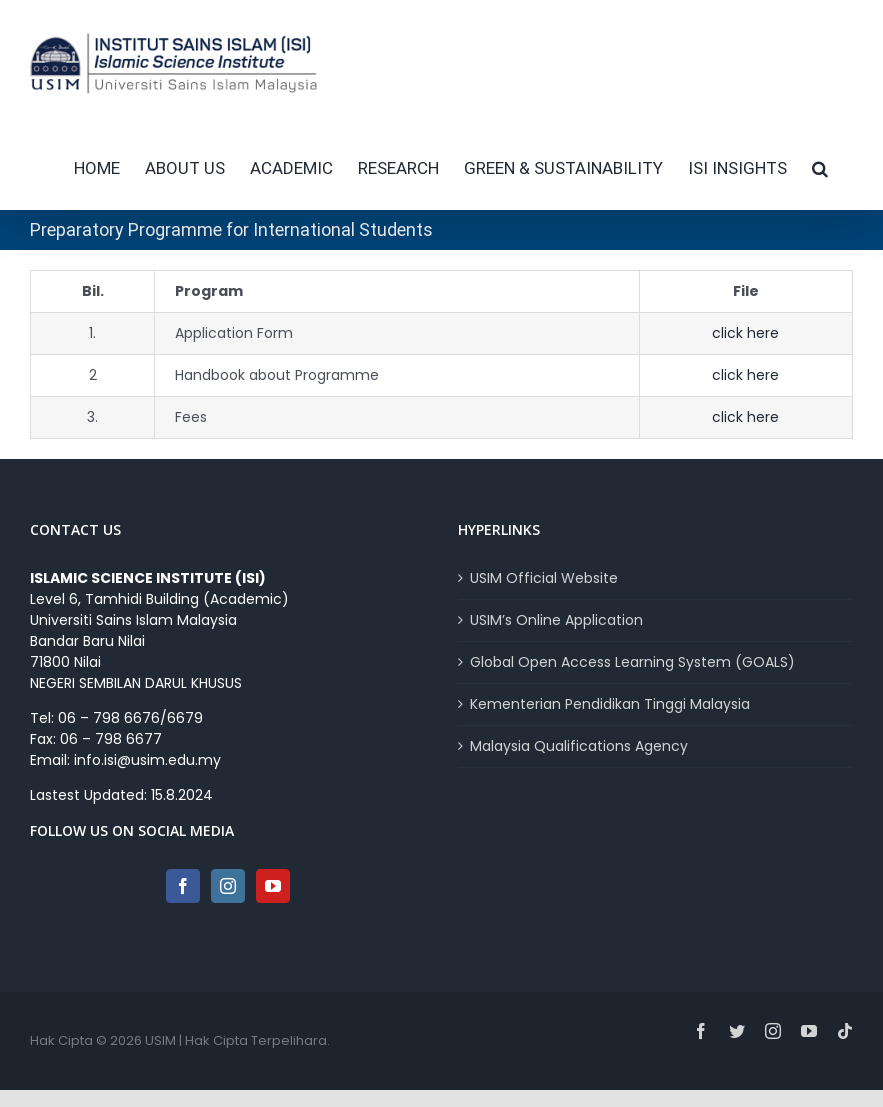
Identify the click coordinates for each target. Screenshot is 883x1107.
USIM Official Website (544, 578)
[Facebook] (183, 886)
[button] (820, 168)
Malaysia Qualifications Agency (579, 746)
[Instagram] (228, 886)
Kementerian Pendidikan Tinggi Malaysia (610, 704)
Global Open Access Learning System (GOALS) (632, 662)
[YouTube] (273, 886)
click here (745, 333)
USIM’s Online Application (556, 620)
